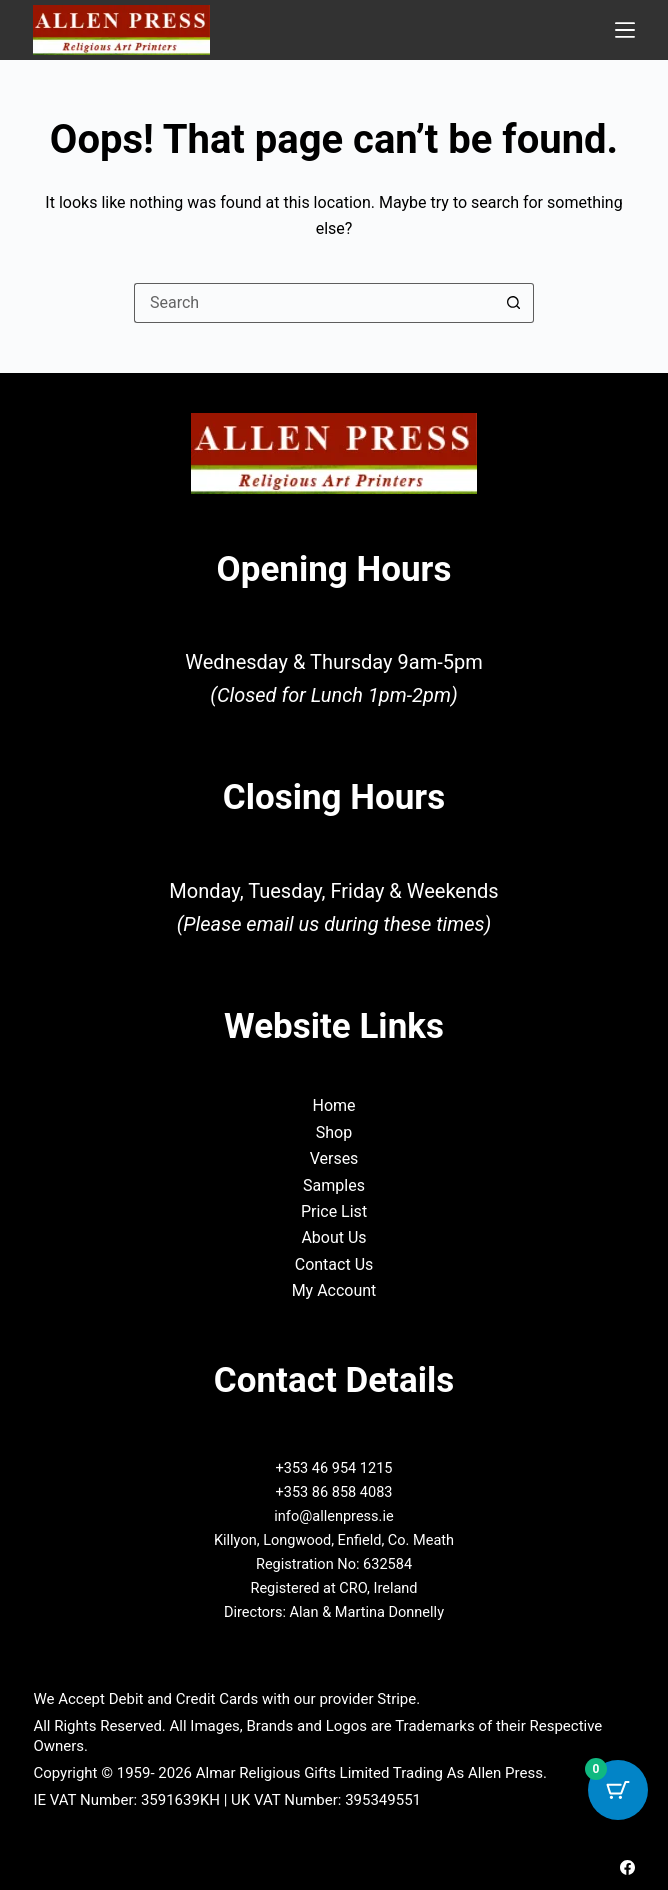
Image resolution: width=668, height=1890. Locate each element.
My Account (334, 1290)
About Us (333, 1237)
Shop (334, 1132)
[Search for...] (314, 303)
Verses (334, 1158)
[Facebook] (627, 1867)
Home (333, 1105)
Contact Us (334, 1264)
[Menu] (625, 30)
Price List (334, 1211)
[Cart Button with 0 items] (618, 1790)
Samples (334, 1185)
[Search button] (514, 303)
